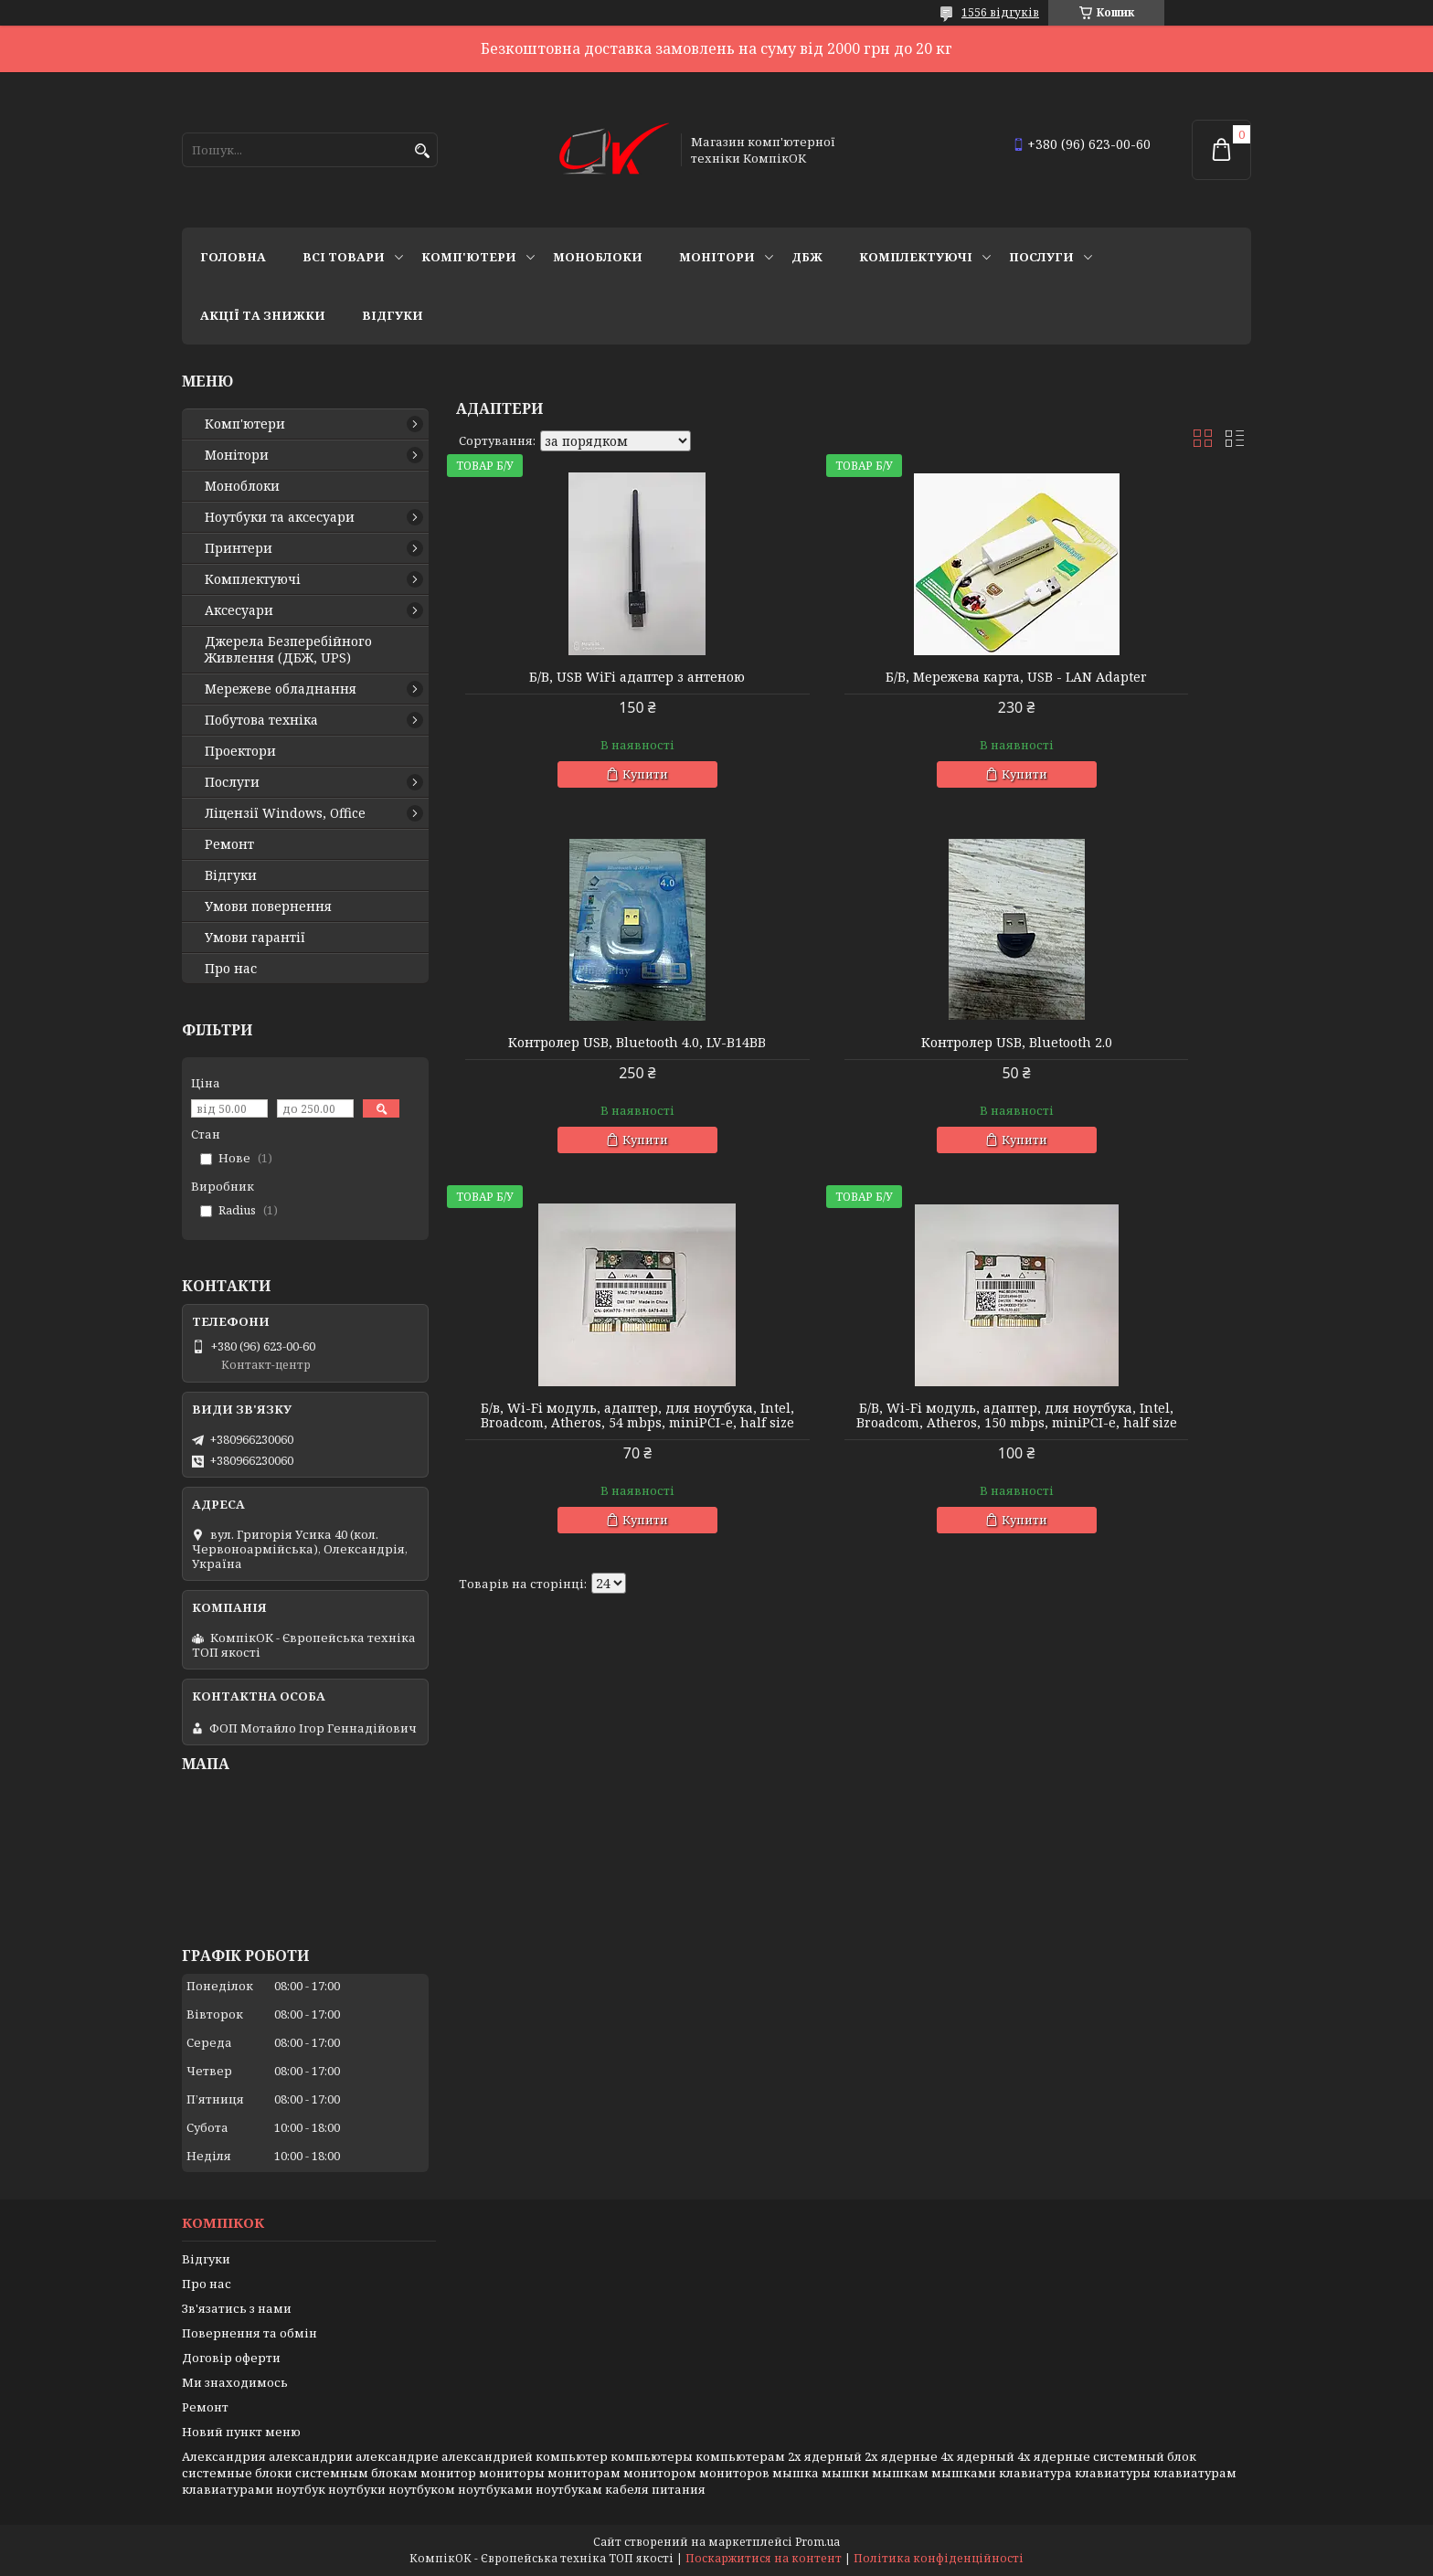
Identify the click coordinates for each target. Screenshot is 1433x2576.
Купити (591, 774)
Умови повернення (268, 906)
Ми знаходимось (235, 2382)
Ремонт (229, 844)
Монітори (717, 257)
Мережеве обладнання (280, 689)
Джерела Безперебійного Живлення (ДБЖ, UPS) (288, 649)
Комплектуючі (915, 257)
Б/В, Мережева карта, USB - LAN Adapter (853, 684)
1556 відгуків (1000, 12)
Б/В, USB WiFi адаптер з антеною (583, 677)
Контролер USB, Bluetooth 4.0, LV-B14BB (1123, 684)
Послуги (1041, 257)
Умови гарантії (255, 937)
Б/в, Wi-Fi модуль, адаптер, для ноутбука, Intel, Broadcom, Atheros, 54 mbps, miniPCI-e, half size (853, 1072)
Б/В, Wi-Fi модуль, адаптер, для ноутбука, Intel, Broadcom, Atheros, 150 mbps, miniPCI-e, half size (1124, 1072)
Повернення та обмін (249, 2333)
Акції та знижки (262, 315)
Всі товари (344, 257)
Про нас (231, 968)
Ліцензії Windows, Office (285, 813)
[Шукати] (422, 151)
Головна (233, 257)
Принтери (238, 548)
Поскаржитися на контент (763, 2558)
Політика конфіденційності (939, 2558)
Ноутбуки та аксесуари (280, 517)
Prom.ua (817, 2541)
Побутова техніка (261, 720)
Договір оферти (231, 2357)
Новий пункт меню (241, 2431)
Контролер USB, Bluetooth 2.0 (583, 1057)
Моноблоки (597, 257)
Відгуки (392, 315)
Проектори (240, 751)
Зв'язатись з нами (237, 2308)
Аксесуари (239, 610)
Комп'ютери (468, 257)
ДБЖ (807, 257)
